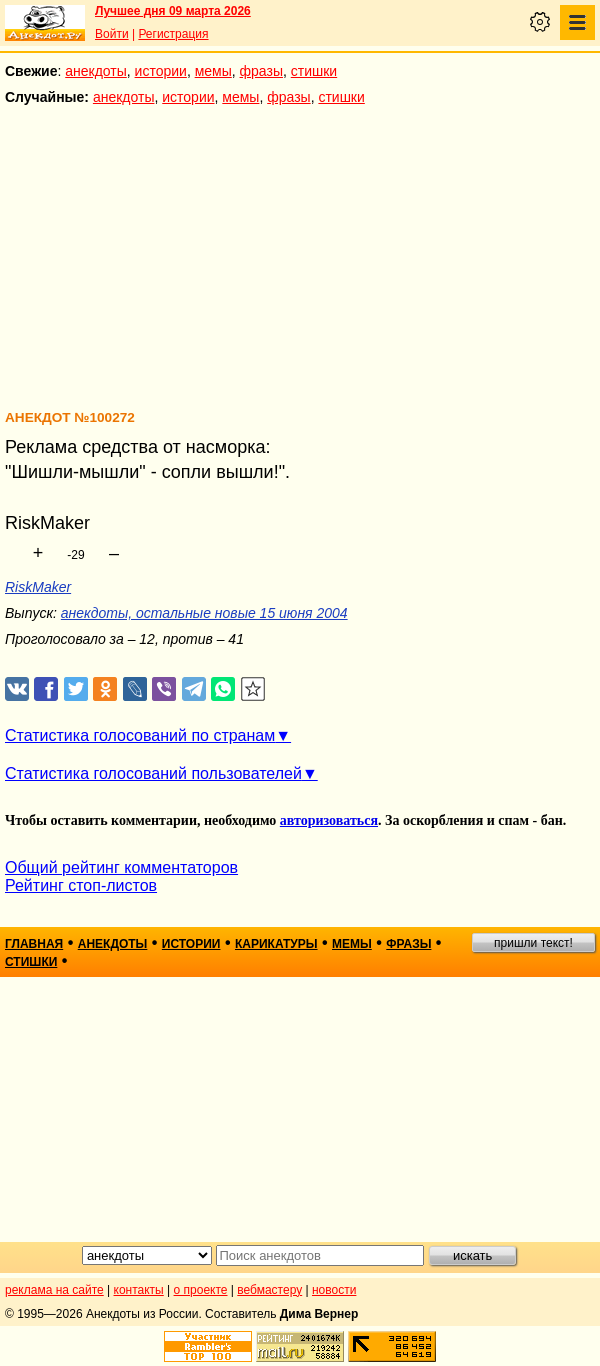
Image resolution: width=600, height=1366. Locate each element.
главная (34, 944)
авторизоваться (329, 820)
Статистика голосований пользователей (153, 773)
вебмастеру (269, 1290)
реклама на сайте (54, 1290)
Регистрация (173, 34)
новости (334, 1290)
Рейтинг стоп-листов (81, 885)
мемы (213, 71)
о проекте (201, 1290)
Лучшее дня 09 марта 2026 (173, 11)
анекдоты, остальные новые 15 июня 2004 (204, 613)
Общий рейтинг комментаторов (121, 867)
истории (161, 71)
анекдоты (96, 71)
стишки (314, 71)
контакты (139, 1290)
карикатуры (276, 944)
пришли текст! (533, 943)
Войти (112, 34)
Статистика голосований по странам (140, 735)
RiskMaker (38, 587)
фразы (261, 71)
